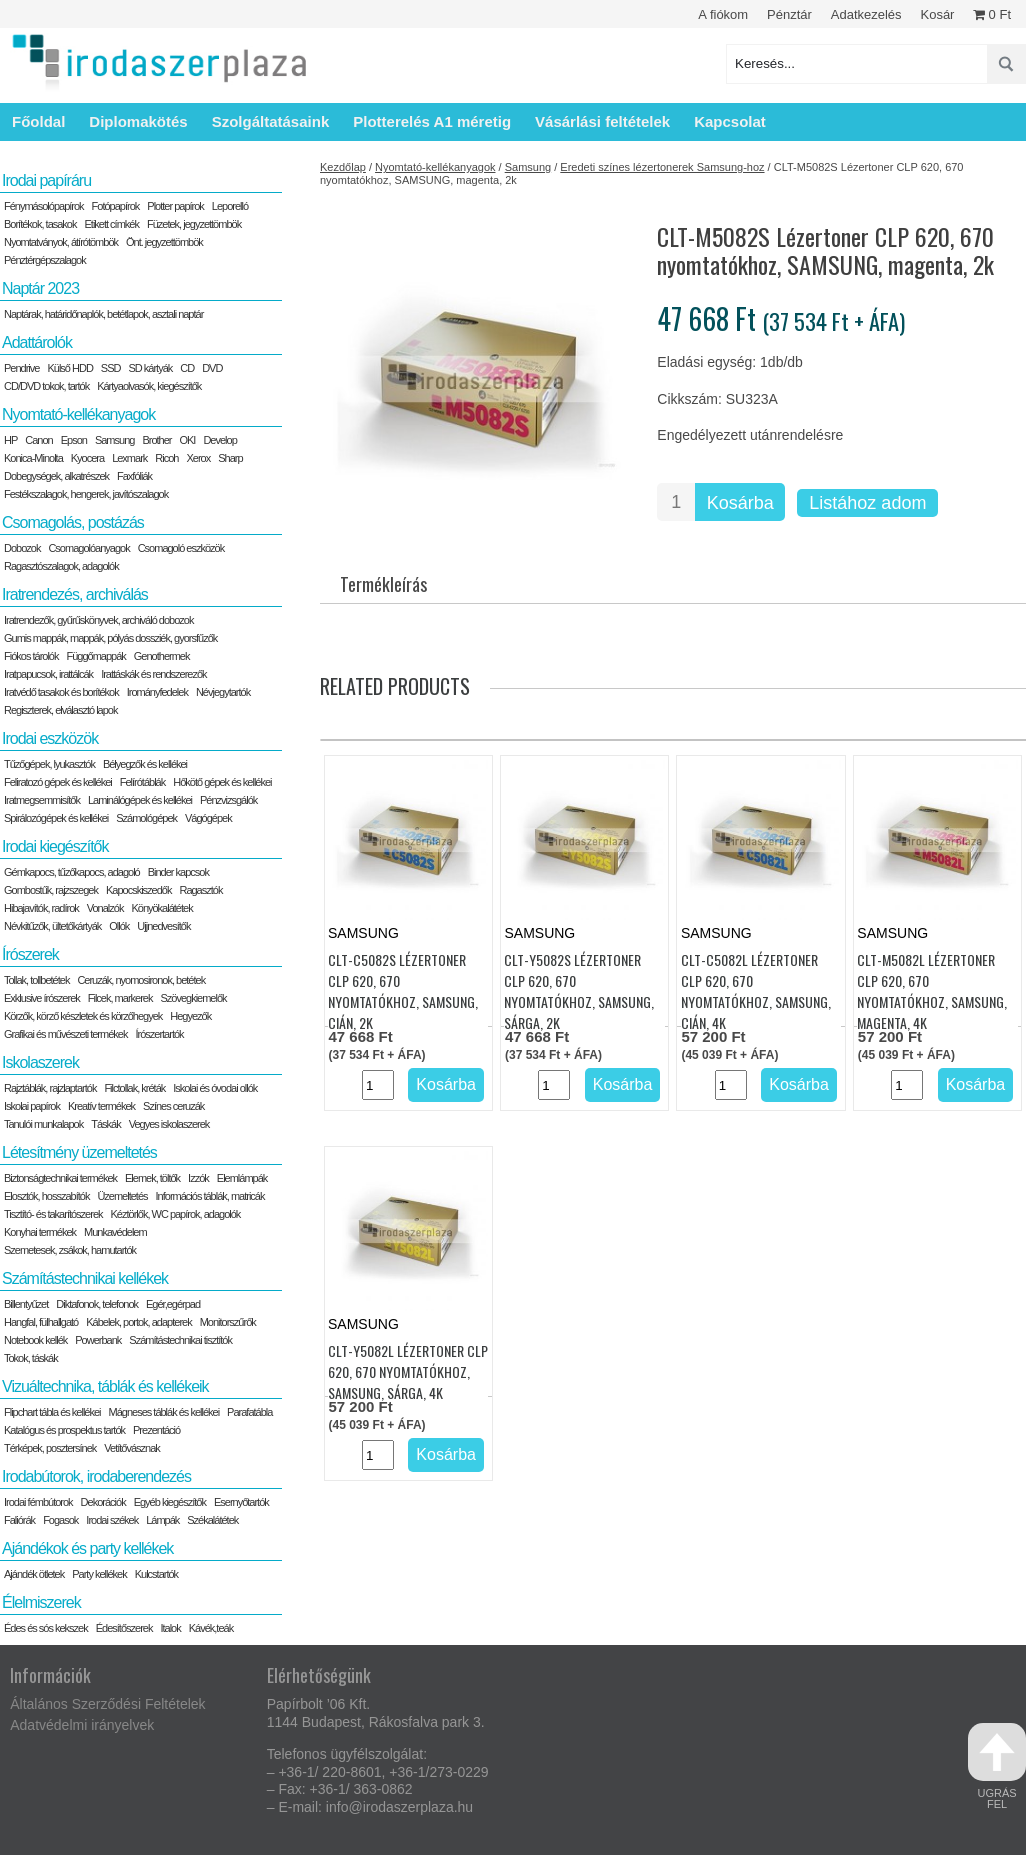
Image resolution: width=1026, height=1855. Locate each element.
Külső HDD (69, 368)
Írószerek (30, 954)
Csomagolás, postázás (73, 522)
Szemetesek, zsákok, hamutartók (70, 1250)
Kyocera (87, 458)
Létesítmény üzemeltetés (79, 1152)
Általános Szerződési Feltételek (107, 1704)
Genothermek (162, 656)
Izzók (198, 1178)
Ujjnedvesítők (163, 926)
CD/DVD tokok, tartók (46, 386)
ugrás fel (997, 1766)
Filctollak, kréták (134, 1088)
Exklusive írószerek (42, 998)
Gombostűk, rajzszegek (51, 890)
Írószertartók (159, 1034)
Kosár (937, 14)
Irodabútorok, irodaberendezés (96, 1476)
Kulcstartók (156, 1574)
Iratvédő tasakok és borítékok (61, 692)
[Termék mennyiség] (676, 502)
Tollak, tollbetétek (36, 980)
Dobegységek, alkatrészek (56, 476)
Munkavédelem (115, 1232)
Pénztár (789, 14)
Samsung (528, 167)
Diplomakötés (138, 121)
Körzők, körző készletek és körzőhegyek (83, 1016)
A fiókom (723, 14)
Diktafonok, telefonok (97, 1304)
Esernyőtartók (241, 1502)
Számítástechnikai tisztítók (180, 1340)
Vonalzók (105, 908)
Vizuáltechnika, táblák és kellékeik (105, 1386)
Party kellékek (99, 1574)
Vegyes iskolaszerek (169, 1124)
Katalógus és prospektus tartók (64, 1430)
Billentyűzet (26, 1304)
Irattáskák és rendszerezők (153, 674)
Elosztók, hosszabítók (46, 1196)
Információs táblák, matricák (210, 1196)
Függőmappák (95, 656)
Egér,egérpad (173, 1304)
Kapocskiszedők (139, 890)
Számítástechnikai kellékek (85, 1278)
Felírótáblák (142, 782)
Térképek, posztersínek (50, 1448)
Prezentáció (156, 1430)
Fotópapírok (116, 206)
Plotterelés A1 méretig (432, 121)
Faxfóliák (134, 476)
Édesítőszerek (124, 1628)
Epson (74, 440)
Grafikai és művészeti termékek (65, 1034)
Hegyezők (190, 1016)
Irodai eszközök (50, 738)
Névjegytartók (223, 692)
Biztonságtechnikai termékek (60, 1178)
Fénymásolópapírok (44, 206)
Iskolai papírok (32, 1106)
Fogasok (60, 1520)
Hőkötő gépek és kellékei (222, 782)
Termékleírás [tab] (383, 584)
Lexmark (129, 458)
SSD (111, 368)
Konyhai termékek (40, 1232)
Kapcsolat (730, 121)
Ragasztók (200, 890)
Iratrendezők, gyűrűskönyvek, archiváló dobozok (98, 620)
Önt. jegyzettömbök (164, 242)
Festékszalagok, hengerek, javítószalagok (86, 494)
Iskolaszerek (40, 1062)
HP (10, 440)
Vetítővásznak (132, 1448)
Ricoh (166, 458)
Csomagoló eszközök (181, 548)
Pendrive (21, 368)
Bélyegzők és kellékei (145, 764)
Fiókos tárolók (31, 656)
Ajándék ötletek (34, 1574)
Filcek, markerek (120, 998)
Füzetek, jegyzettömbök (194, 224)
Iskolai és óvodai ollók (215, 1088)
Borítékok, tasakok (40, 224)
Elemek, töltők (152, 1178)
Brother (156, 440)
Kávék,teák (211, 1628)
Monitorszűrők (228, 1322)
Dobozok (22, 548)
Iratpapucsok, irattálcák (48, 674)
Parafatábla (249, 1412)
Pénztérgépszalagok (45, 260)
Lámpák (162, 1520)
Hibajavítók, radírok (41, 908)
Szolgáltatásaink (271, 121)
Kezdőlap (343, 167)
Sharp (230, 458)
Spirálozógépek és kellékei (56, 818)
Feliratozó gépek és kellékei (58, 782)
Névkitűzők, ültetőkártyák (52, 926)
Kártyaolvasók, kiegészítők (149, 386)
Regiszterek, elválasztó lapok (60, 710)
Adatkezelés (866, 14)
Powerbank (98, 1340)
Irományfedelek (157, 692)
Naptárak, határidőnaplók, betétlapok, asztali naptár (103, 314)
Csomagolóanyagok (88, 548)
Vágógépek (208, 818)
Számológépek (146, 818)
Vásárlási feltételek (602, 121)
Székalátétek (212, 1520)
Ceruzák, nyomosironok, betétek (141, 980)
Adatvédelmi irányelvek (82, 1725)
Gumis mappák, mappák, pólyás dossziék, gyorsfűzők (110, 638)
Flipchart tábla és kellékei (52, 1412)
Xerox (198, 458)
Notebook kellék (35, 1340)
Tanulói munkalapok (43, 1124)
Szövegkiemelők (193, 998)
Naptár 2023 (40, 288)
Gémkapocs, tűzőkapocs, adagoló (72, 872)
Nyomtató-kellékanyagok (435, 167)
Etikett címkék (112, 224)
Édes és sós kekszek (46, 1628)
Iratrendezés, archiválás (75, 594)
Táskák (105, 1124)
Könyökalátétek (161, 908)
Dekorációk (103, 1502)
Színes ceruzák (173, 1106)
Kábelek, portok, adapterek (138, 1322)
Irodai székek (112, 1520)
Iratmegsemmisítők (42, 800)
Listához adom (867, 503)
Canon (38, 440)
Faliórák (19, 1520)
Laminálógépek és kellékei (140, 800)
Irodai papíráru (46, 180)
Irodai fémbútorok (38, 1502)
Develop (219, 440)
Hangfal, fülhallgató (41, 1322)
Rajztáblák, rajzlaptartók (50, 1088)
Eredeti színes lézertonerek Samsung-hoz (662, 167)
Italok (170, 1628)
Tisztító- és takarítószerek (53, 1214)
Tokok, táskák (31, 1358)
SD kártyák (150, 368)
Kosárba (740, 503)
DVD (212, 368)
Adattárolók (37, 342)
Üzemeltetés (122, 1196)
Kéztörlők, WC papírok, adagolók (176, 1214)
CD (187, 368)
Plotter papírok (175, 206)
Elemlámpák (242, 1178)
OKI (187, 440)
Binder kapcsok (178, 872)
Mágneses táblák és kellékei (164, 1412)
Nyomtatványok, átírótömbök (61, 242)
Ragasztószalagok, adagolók (61, 566)
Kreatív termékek (101, 1106)
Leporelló (230, 206)
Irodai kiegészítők (55, 846)
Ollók (119, 926)
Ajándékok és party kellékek (87, 1548)
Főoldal (38, 121)
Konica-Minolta (33, 458)
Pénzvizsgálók (228, 800)
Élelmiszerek (41, 1602)
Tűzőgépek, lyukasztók (49, 764)
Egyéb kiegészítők (170, 1502)
